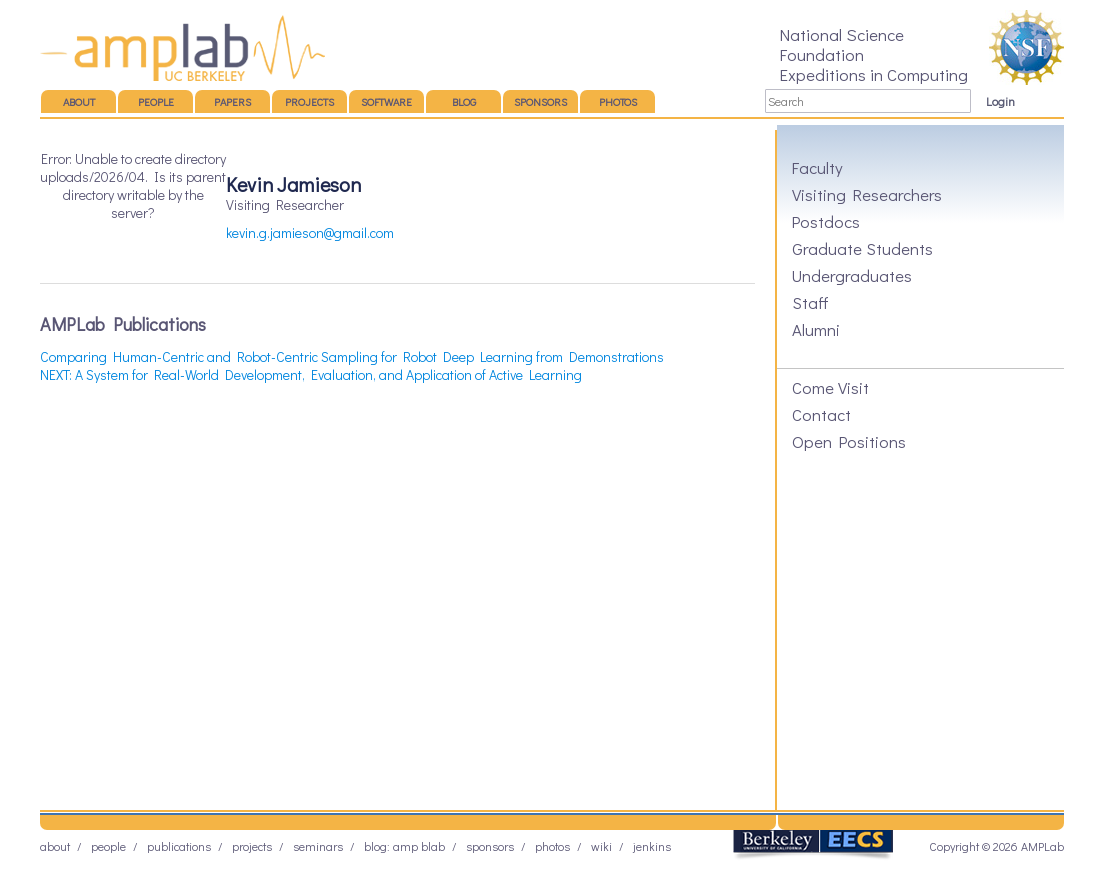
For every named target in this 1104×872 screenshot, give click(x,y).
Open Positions (849, 441)
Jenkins (652, 846)
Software (386, 101)
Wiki (601, 846)
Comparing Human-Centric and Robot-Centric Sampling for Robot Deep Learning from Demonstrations (352, 356)
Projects (309, 101)
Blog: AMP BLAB (404, 846)
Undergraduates (852, 275)
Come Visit (830, 387)
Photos (618, 101)
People (156, 101)
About (79, 101)
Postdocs (826, 221)
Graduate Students (862, 248)
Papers (232, 101)
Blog (464, 101)
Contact (821, 414)
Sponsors (540, 101)
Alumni (816, 329)
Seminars (318, 846)
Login (1000, 101)
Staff (810, 302)
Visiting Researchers (867, 194)
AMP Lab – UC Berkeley (182, 48)
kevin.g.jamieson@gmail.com (310, 232)
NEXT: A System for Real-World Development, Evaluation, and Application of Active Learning (311, 374)
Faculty (817, 167)
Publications (179, 846)
